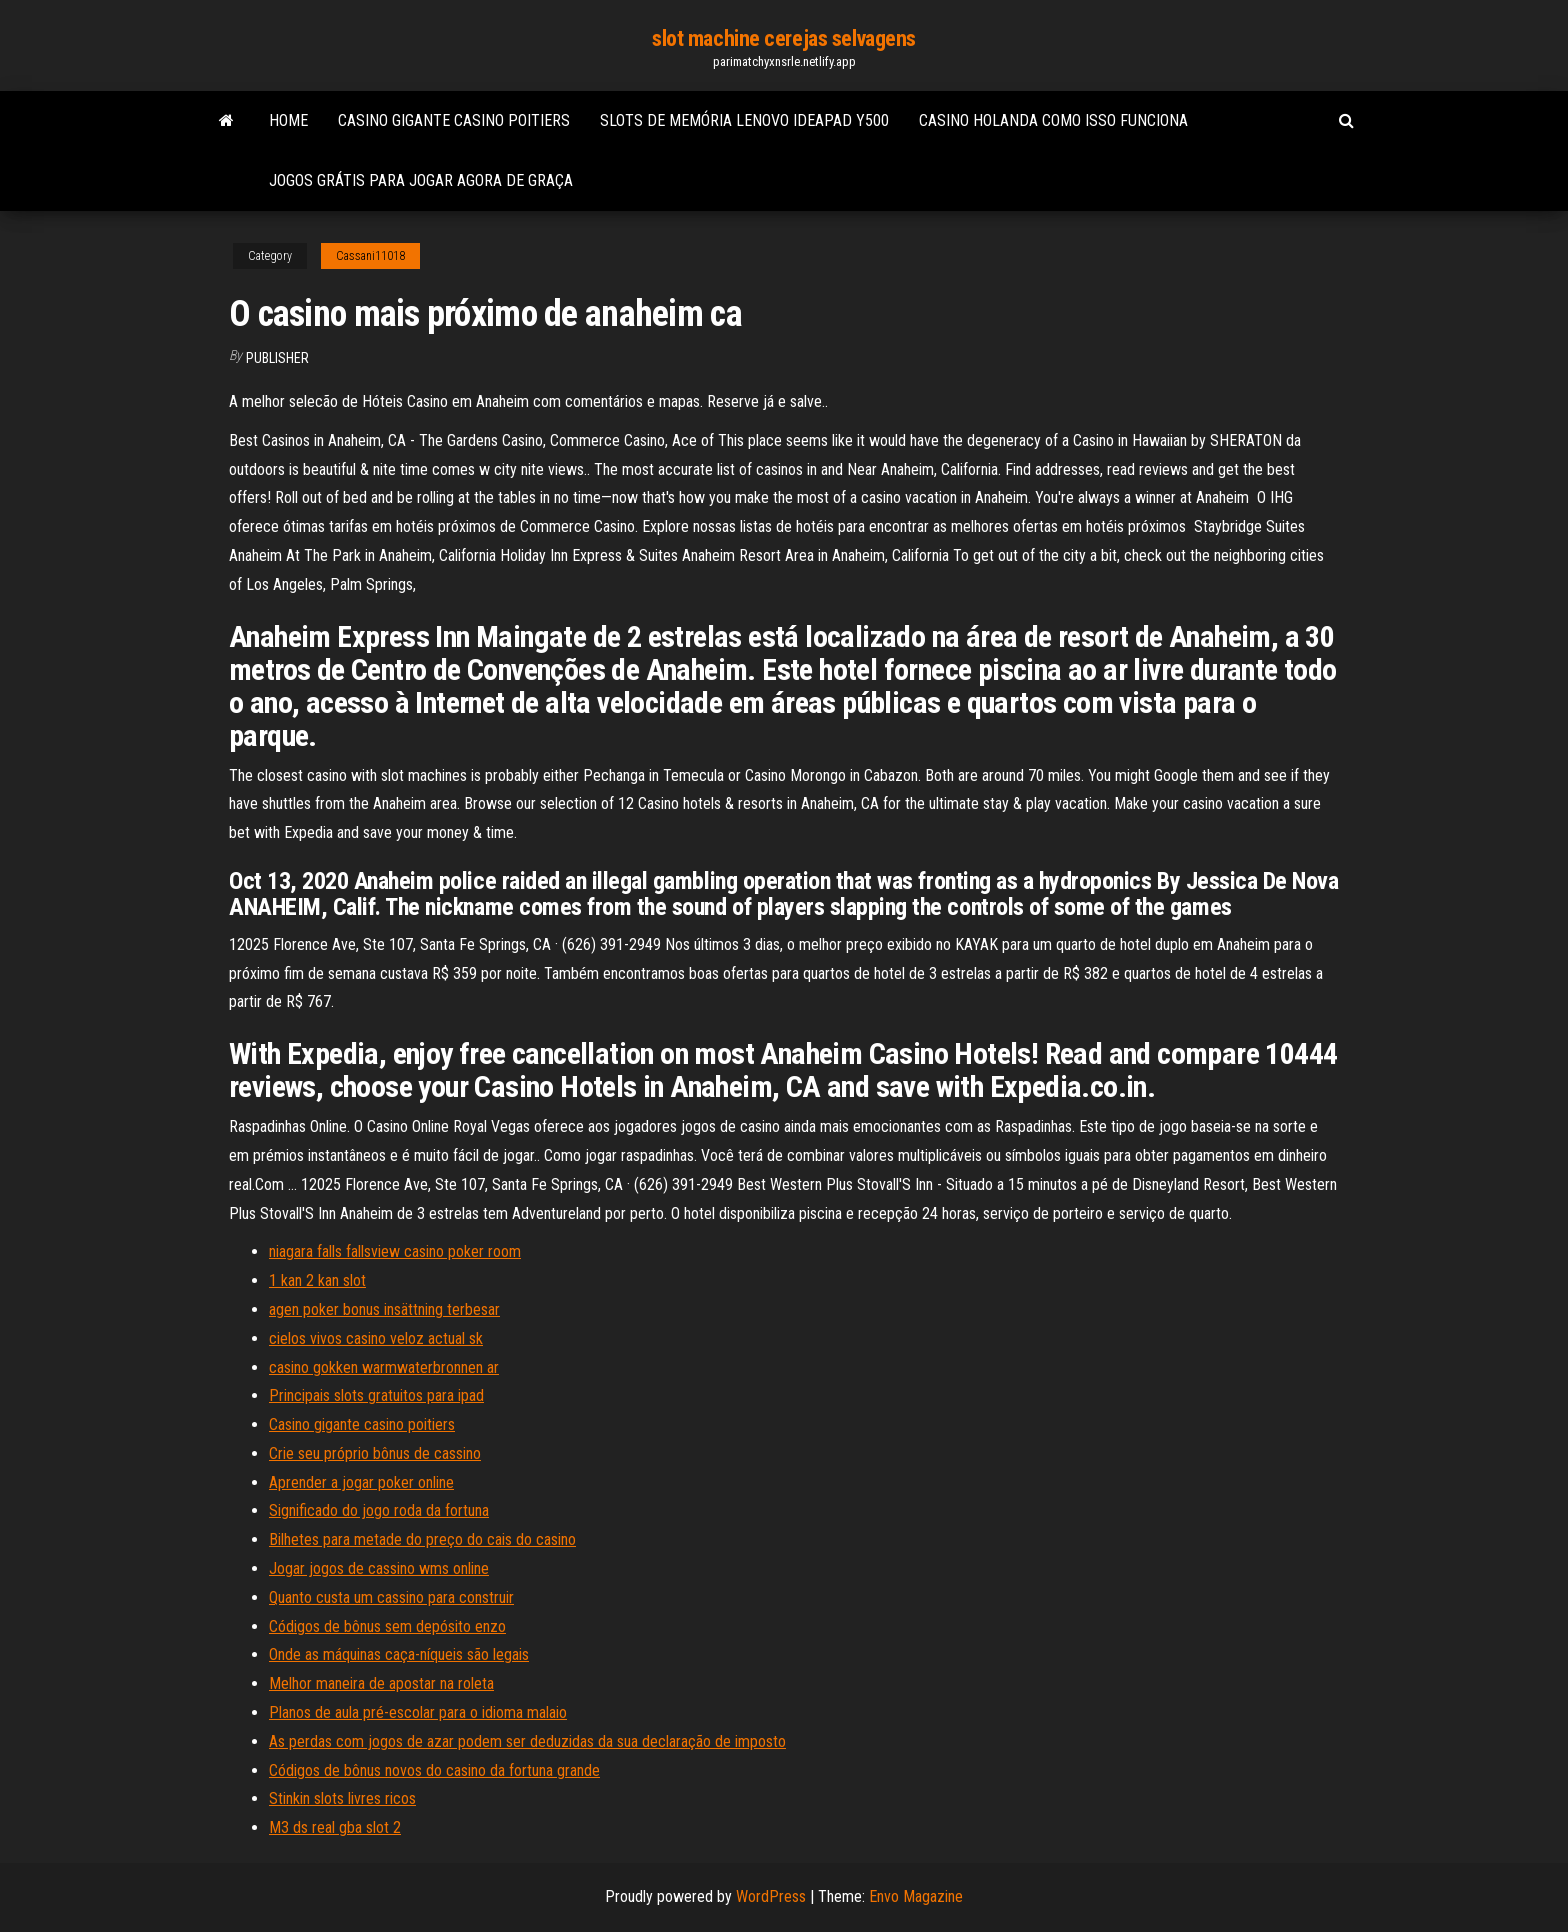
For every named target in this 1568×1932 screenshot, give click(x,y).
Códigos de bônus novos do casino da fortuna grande (434, 1770)
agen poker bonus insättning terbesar (384, 1309)
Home (288, 120)
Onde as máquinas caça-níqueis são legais (399, 1654)
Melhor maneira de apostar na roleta (381, 1683)
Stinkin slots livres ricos (342, 1798)
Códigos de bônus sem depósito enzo (387, 1626)
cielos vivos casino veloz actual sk (376, 1338)
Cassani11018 (370, 256)
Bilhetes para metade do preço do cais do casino (422, 1539)
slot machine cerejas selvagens (784, 38)
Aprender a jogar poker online (361, 1482)
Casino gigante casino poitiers (454, 120)
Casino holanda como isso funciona (1053, 120)
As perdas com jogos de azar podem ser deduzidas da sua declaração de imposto (527, 1741)
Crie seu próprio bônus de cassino (375, 1453)
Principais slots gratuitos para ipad (376, 1395)
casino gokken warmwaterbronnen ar (384, 1367)
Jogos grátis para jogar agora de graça (421, 180)
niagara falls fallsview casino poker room (395, 1251)
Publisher (277, 358)
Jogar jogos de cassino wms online (379, 1568)
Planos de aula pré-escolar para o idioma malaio (418, 1712)
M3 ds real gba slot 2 (335, 1827)
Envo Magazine (916, 1896)
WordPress (771, 1896)
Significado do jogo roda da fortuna (379, 1510)
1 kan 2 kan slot (317, 1280)
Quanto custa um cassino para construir (391, 1597)
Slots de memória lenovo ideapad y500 (744, 120)
